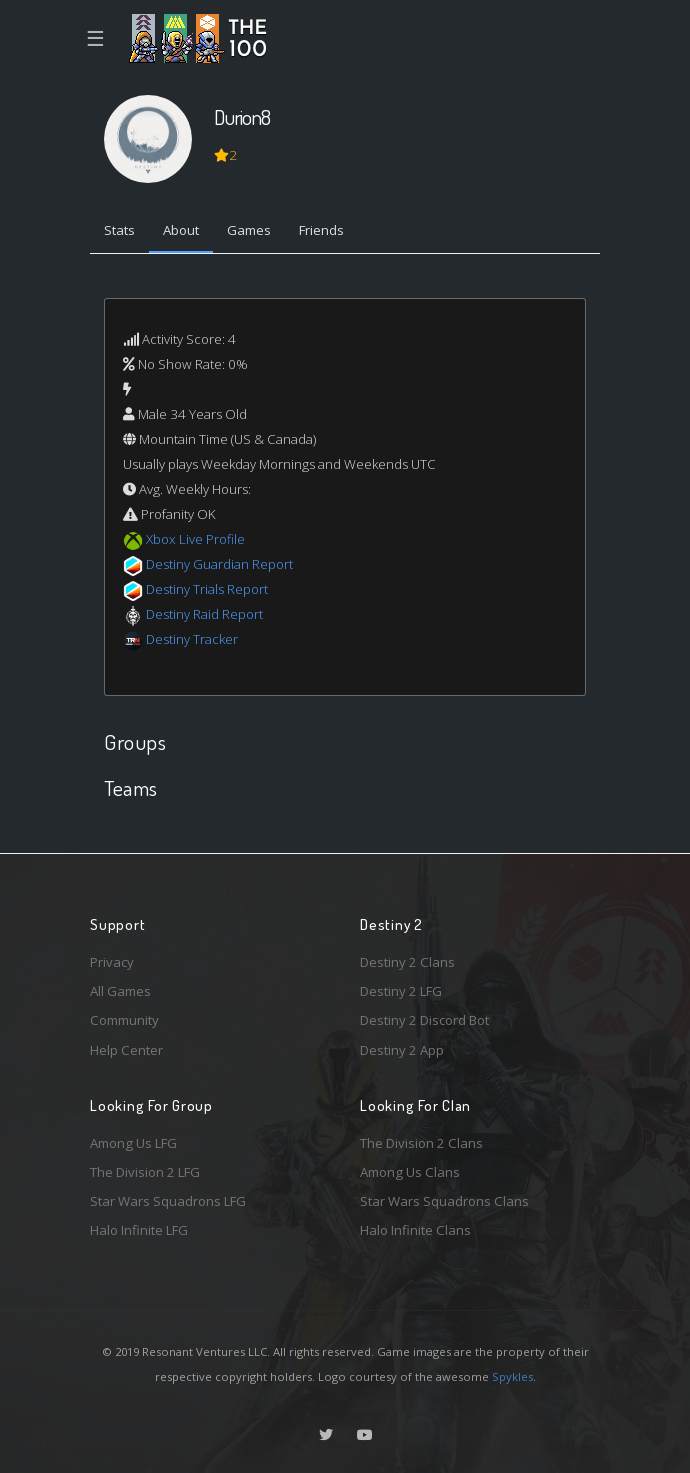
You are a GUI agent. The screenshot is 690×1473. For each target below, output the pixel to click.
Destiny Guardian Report (219, 564)
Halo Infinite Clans (415, 1230)
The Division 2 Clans (421, 1143)
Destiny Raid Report (204, 614)
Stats (119, 230)
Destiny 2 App (402, 1050)
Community (124, 1020)
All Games (120, 991)
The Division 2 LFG (145, 1172)
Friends (321, 230)
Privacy (112, 962)
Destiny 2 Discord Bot (424, 1020)
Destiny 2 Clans (407, 962)
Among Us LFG (133, 1143)
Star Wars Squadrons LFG (168, 1201)
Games (249, 230)
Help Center (126, 1050)
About (181, 230)
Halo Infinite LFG (139, 1230)
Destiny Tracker (192, 639)
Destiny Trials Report (207, 589)
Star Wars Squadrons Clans (444, 1201)
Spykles (512, 1376)
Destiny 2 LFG (401, 991)
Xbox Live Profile (195, 539)
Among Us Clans (410, 1172)
